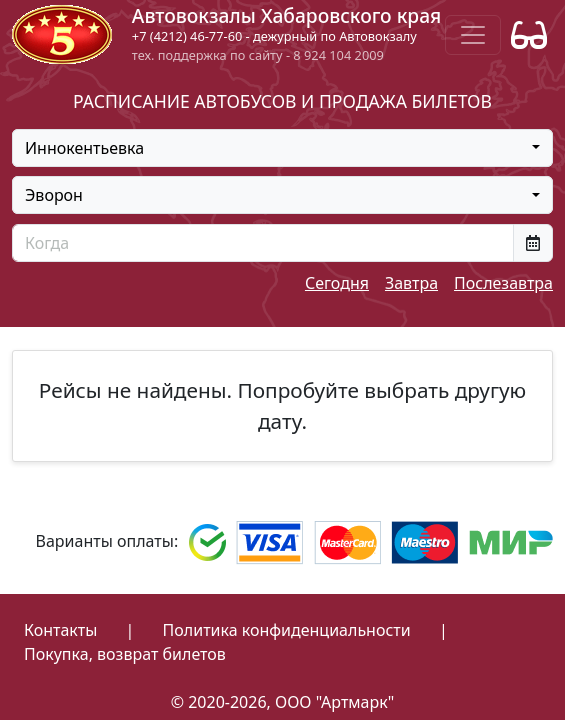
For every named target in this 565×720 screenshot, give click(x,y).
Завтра (411, 283)
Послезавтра (503, 283)
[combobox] (282, 148)
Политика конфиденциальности (287, 630)
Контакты (60, 630)
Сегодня (337, 283)
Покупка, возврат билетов (125, 654)
